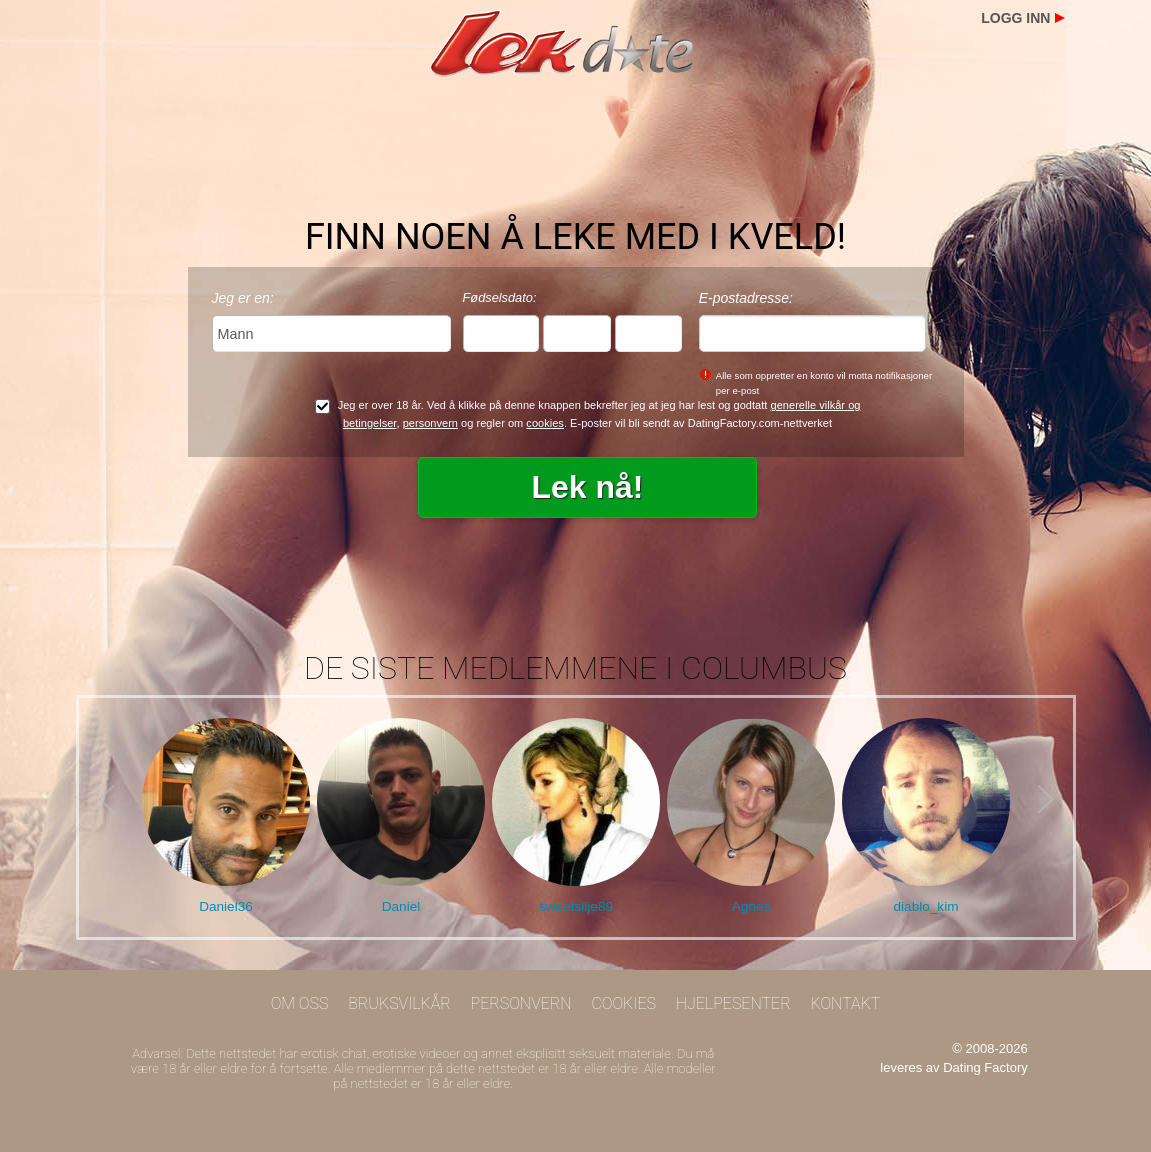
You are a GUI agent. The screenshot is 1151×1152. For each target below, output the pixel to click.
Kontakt (845, 1003)
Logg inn (1015, 18)
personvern (430, 423)
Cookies (623, 1003)
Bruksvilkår (399, 1003)
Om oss (300, 1003)
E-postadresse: (746, 298)
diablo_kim (926, 906)
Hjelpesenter (733, 1003)
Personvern (521, 1003)
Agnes (751, 906)
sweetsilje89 (576, 906)
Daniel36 (226, 906)
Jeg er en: (243, 298)
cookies (545, 423)
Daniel (401, 906)
